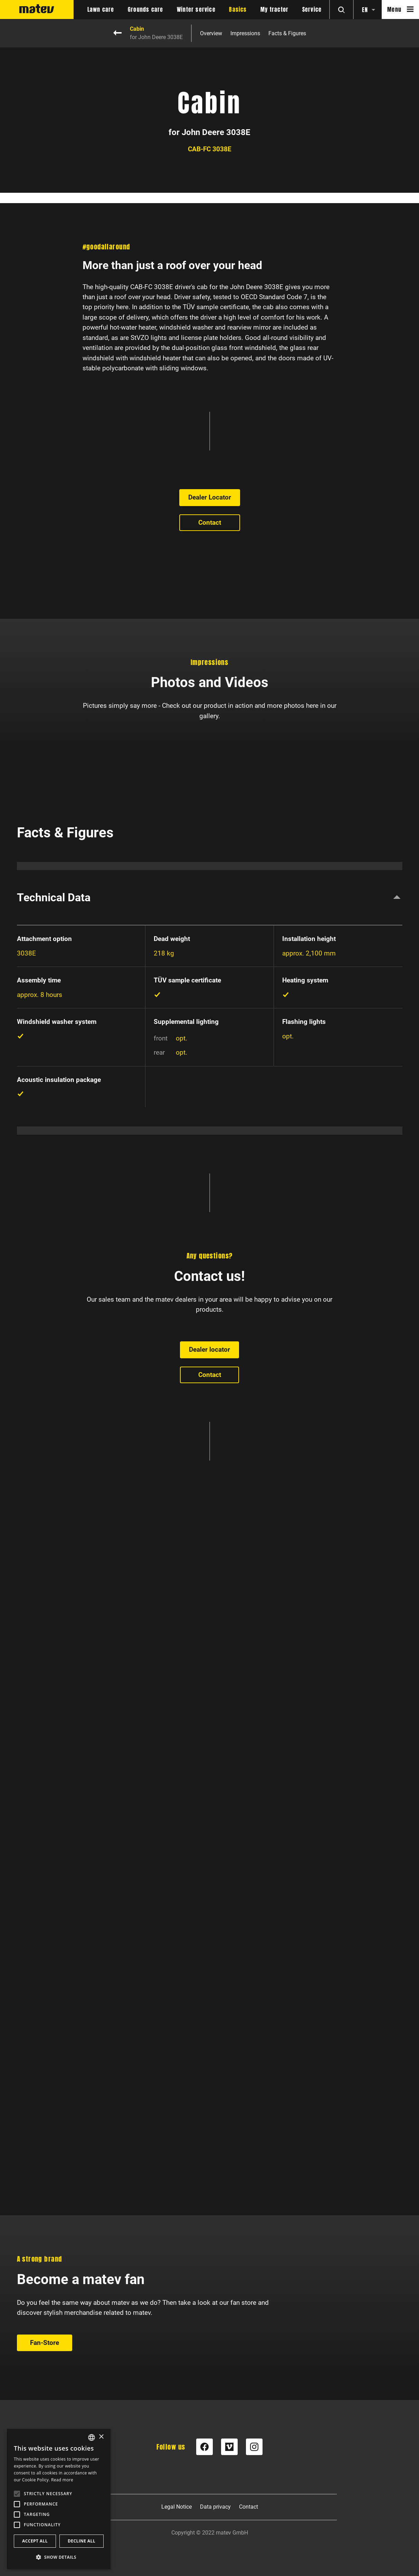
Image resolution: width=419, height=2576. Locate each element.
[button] (59, 2557)
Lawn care (100, 10)
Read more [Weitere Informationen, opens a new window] (62, 2480)
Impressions (245, 33)
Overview (211, 33)
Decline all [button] (81, 2541)
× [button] (101, 2437)
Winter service (196, 10)
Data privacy (215, 2506)
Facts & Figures (287, 33)
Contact (209, 769)
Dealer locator (209, 1866)
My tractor (274, 10)
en (365, 10)
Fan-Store (44, 2143)
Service (312, 10)
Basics (238, 10)
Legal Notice (176, 2506)
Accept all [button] (35, 2541)
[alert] (59, 2499)
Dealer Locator (209, 745)
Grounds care (145, 10)
